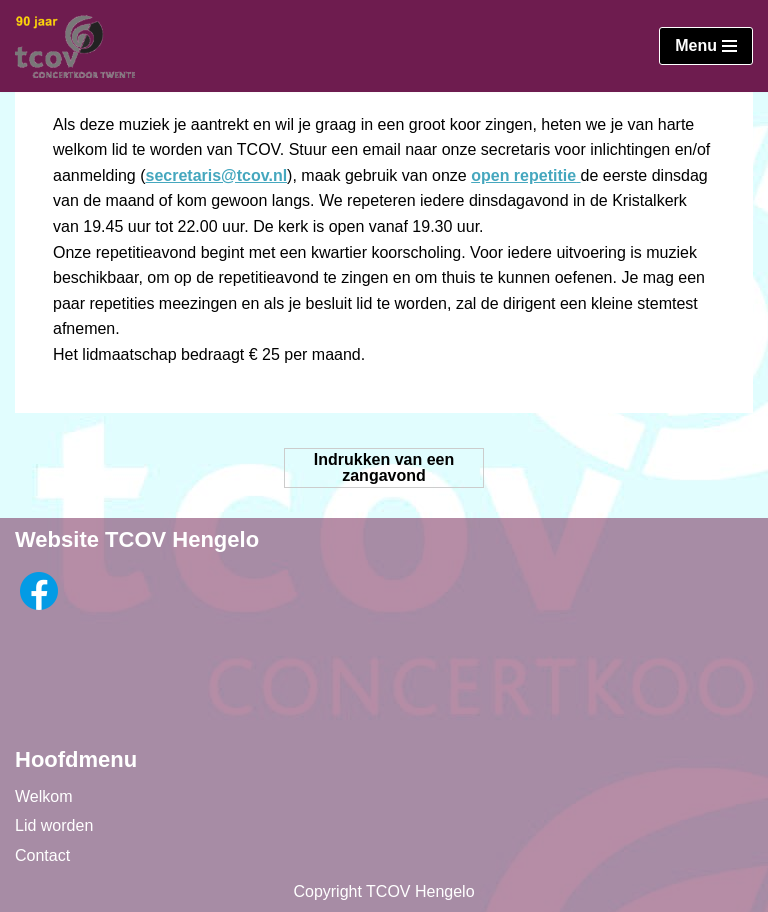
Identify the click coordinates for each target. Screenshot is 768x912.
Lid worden (54, 825)
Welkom (44, 796)
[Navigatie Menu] (706, 46)
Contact (42, 855)
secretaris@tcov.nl (217, 175)
